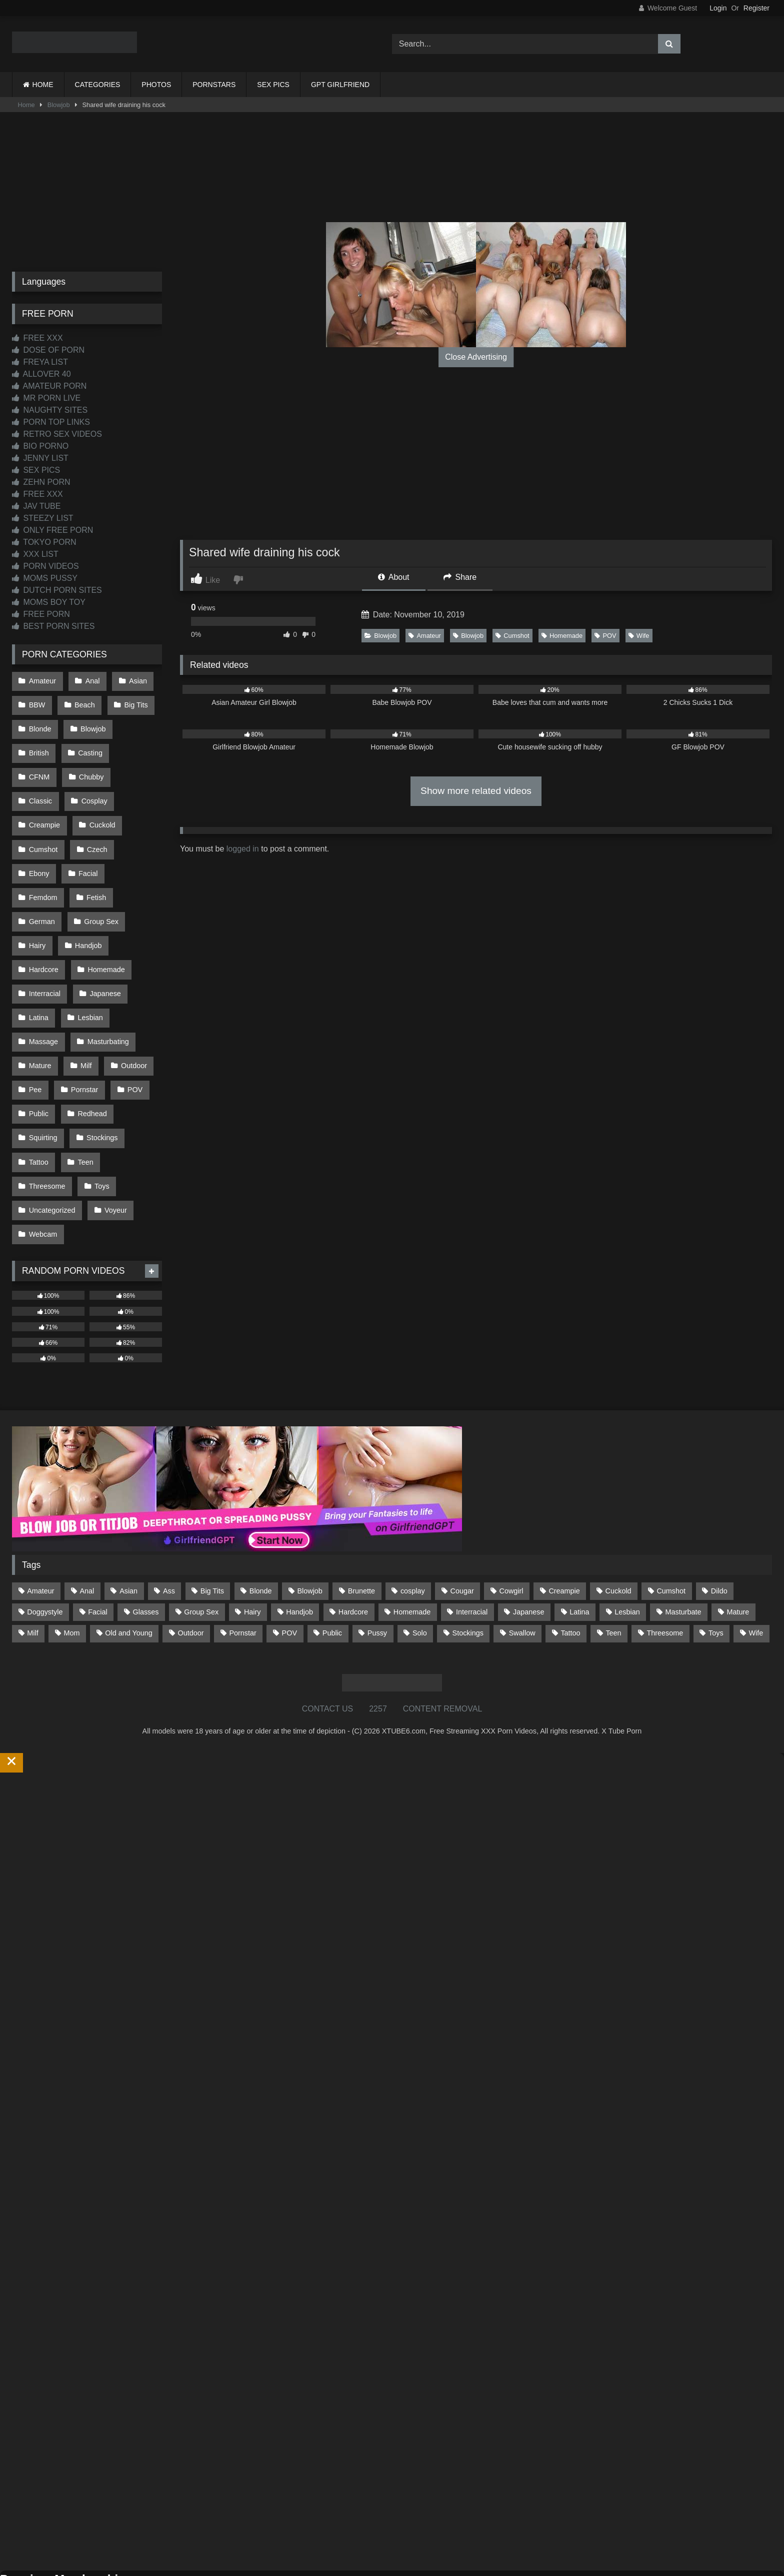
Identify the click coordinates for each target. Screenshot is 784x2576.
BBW (36, 701)
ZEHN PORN (41, 482)
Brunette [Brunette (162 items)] (361, 1500)
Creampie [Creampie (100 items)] (564, 1500)
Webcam (42, 1146)
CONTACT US (328, 1618)
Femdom (42, 849)
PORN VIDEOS (45, 566)
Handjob (86, 892)
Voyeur (113, 1125)
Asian (134, 680)
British (38, 743)
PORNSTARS (214, 85)
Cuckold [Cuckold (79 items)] (619, 1500)
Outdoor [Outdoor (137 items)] (191, 1542)
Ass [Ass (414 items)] (169, 1500)
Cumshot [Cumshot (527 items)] (671, 1500)
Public (38, 1040)
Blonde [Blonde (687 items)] (261, 1500)
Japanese (103, 934)
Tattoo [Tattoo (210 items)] (570, 1542)
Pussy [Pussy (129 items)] (377, 1542)
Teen (83, 1082)
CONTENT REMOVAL (442, 1618)
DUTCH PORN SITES (57, 590)
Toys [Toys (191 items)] (716, 1542)
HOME (43, 85)
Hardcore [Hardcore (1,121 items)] (353, 1521)
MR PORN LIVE (46, 398)
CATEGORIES (97, 85)
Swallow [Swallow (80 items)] (522, 1542)
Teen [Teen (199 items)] (613, 1542)
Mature (39, 998)
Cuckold (41, 807)
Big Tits (132, 701)
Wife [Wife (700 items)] (756, 1542)
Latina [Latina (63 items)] (579, 1521)
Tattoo (38, 1082)
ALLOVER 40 (41, 374)
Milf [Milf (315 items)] (32, 1542)
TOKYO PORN (44, 542)
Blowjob (59, 105)
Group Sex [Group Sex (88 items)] (201, 1521)
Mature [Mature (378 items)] (737, 1521)
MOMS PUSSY (45, 578)
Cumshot (512, 635)
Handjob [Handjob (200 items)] (299, 1521)
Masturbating (105, 976)
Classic (92, 764)
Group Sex (99, 871)
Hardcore (43, 913)
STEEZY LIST (43, 518)
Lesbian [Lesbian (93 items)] (627, 1521)
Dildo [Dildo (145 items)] (719, 1500)
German (41, 871)
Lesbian (88, 955)
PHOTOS (156, 85)
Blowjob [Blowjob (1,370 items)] (309, 1500)
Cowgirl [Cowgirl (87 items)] (512, 1500)
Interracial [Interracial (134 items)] (472, 1521)
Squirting (42, 1061)
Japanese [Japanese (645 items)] (528, 1521)
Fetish (94, 849)
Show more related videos (476, 790)
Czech (38, 828)
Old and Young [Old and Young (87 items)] (128, 1542)
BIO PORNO (40, 446)
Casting (88, 743)
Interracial (44, 934)
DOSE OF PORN (48, 350)
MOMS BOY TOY (49, 602)
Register (757, 8)
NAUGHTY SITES (50, 410)
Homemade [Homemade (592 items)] (412, 1521)
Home (26, 105)
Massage (43, 976)
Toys (100, 1103)
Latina (38, 955)
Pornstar (82, 1019)
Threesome (46, 1103)
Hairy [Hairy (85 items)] (252, 1521)
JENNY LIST (40, 458)
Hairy (37, 892)
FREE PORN (41, 614)
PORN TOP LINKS (51, 422)
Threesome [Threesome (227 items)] (664, 1542)
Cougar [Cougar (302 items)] (462, 1500)
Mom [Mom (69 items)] (72, 1542)
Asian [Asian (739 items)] (129, 1500)
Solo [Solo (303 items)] (419, 1542)
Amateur (424, 635)
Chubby (41, 764)
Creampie (97, 786)
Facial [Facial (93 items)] (97, 1521)
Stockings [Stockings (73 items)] (468, 1542)
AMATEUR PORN (49, 386)
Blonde (39, 722)
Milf (84, 998)
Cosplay (41, 786)
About (393, 577)
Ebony (86, 828)
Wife (639, 635)
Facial (134, 828)
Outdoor (130, 998)
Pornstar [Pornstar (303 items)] (242, 1542)
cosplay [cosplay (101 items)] (412, 1500)
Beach (82, 701)
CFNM (138, 743)
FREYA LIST (40, 362)
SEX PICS (273, 85)
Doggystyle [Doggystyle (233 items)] (44, 1521)
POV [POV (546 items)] (289, 1542)
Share (460, 577)
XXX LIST (35, 554)
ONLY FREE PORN (52, 530)
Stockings (100, 1061)
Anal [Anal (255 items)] (87, 1500)
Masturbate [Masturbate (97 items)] (684, 1521)
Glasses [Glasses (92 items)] (146, 1521)
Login (718, 8)
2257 (378, 1618)
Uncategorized (51, 1125)
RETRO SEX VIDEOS (57, 434)
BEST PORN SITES (53, 626)
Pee (35, 1019)
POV (605, 635)
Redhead (90, 1040)
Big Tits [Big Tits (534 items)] (212, 1500)
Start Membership (31, 2569)
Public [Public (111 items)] (332, 1542)
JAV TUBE (36, 506)
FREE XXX (37, 338)
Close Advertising (476, 357)
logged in (242, 848)
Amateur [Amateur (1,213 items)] (40, 1500)
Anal (90, 680)
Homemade (562, 635)
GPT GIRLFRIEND (340, 85)
